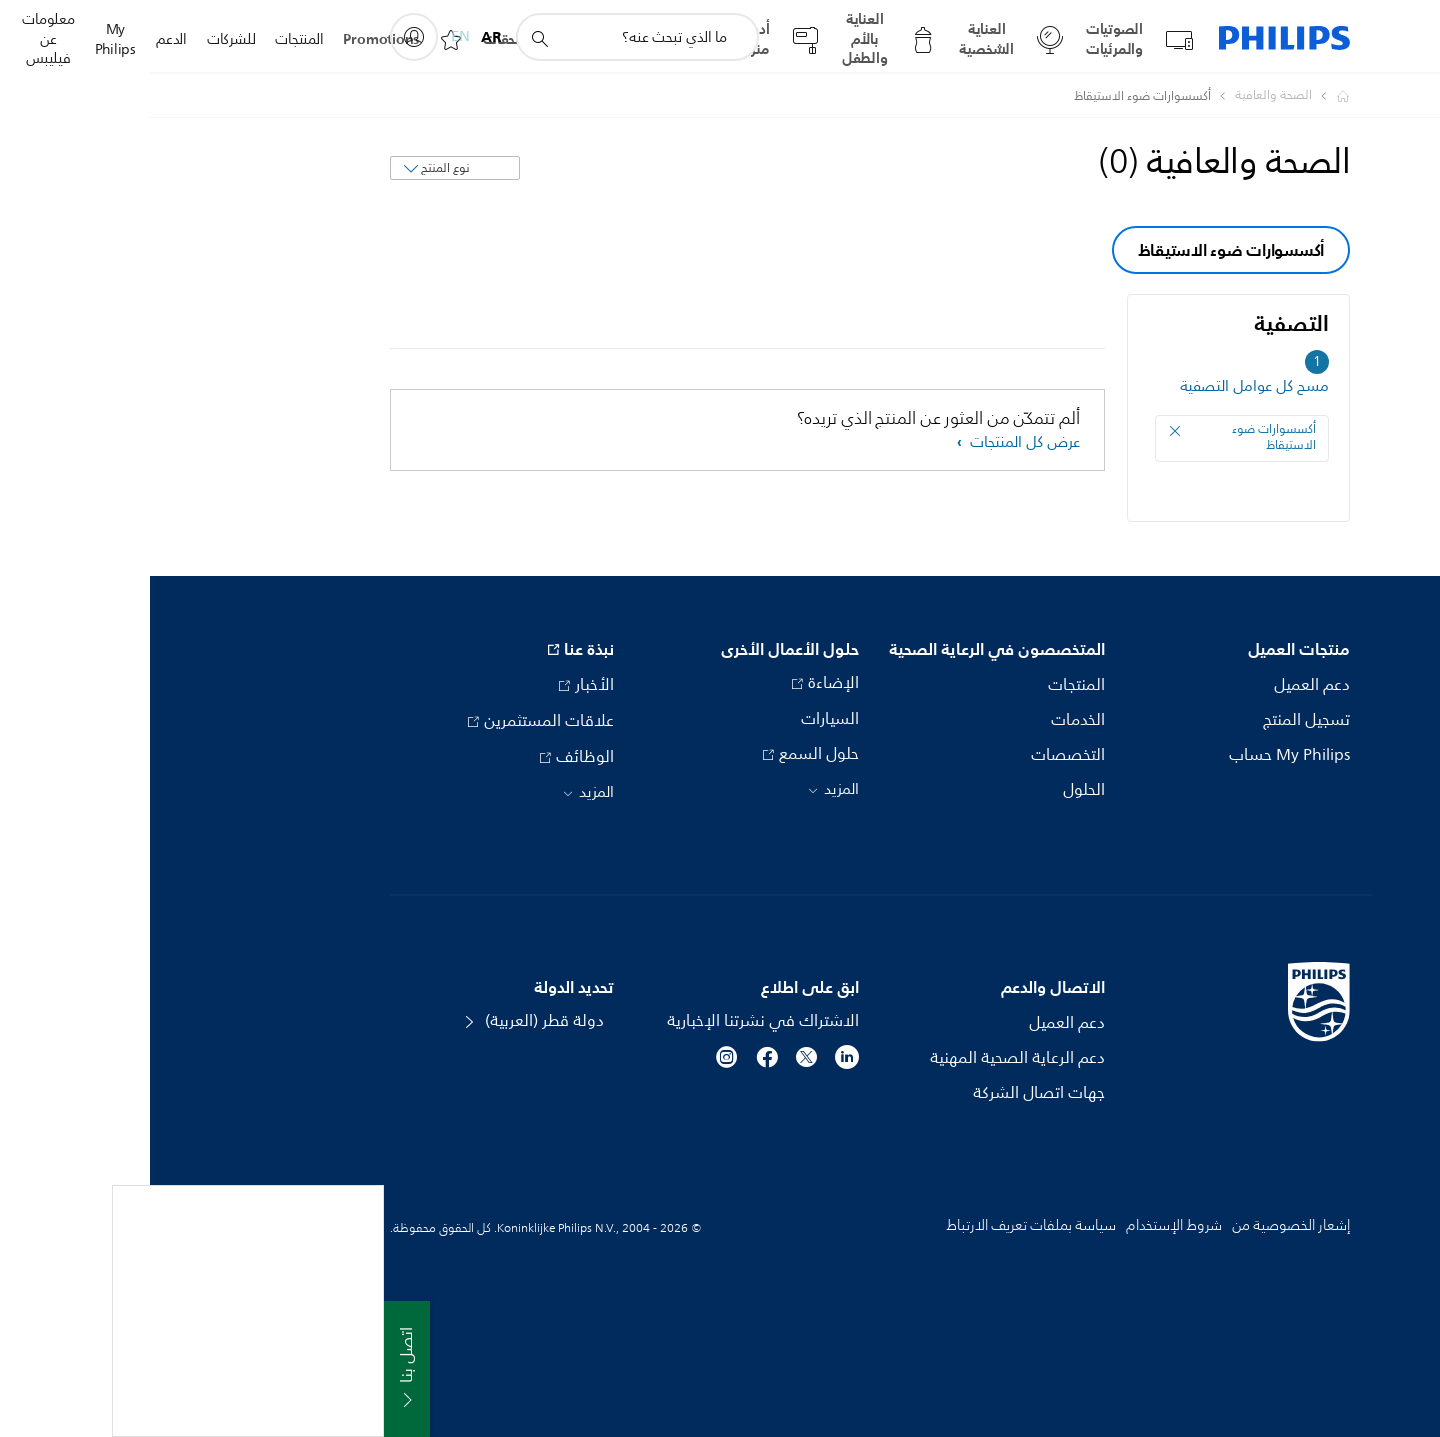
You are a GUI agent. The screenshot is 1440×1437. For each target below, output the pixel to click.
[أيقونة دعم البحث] (389, 38)
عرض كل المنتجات (873, 442)
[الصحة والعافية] (1111, 96)
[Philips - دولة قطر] (1181, 96)
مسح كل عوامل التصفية (1104, 386)
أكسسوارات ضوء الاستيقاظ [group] (1081, 250)
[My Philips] (264, 37)
